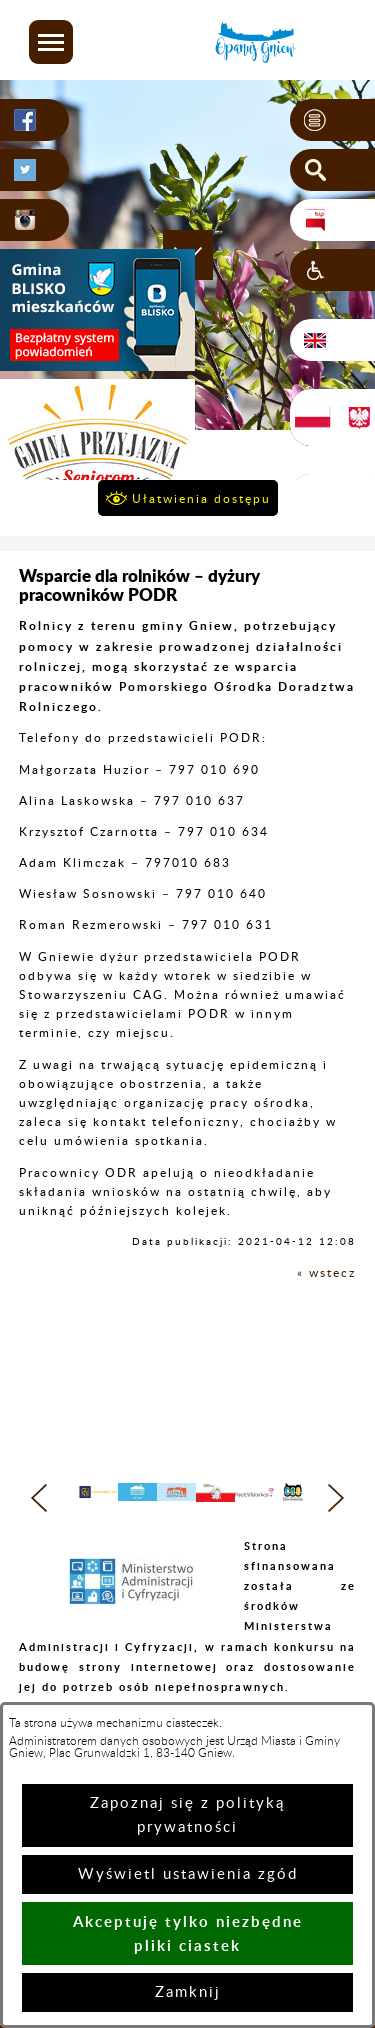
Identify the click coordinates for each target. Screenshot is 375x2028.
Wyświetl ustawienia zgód (188, 1874)
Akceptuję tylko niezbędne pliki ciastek (188, 1933)
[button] (51, 42)
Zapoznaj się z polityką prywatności (187, 1815)
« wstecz (326, 1273)
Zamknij (188, 1992)
